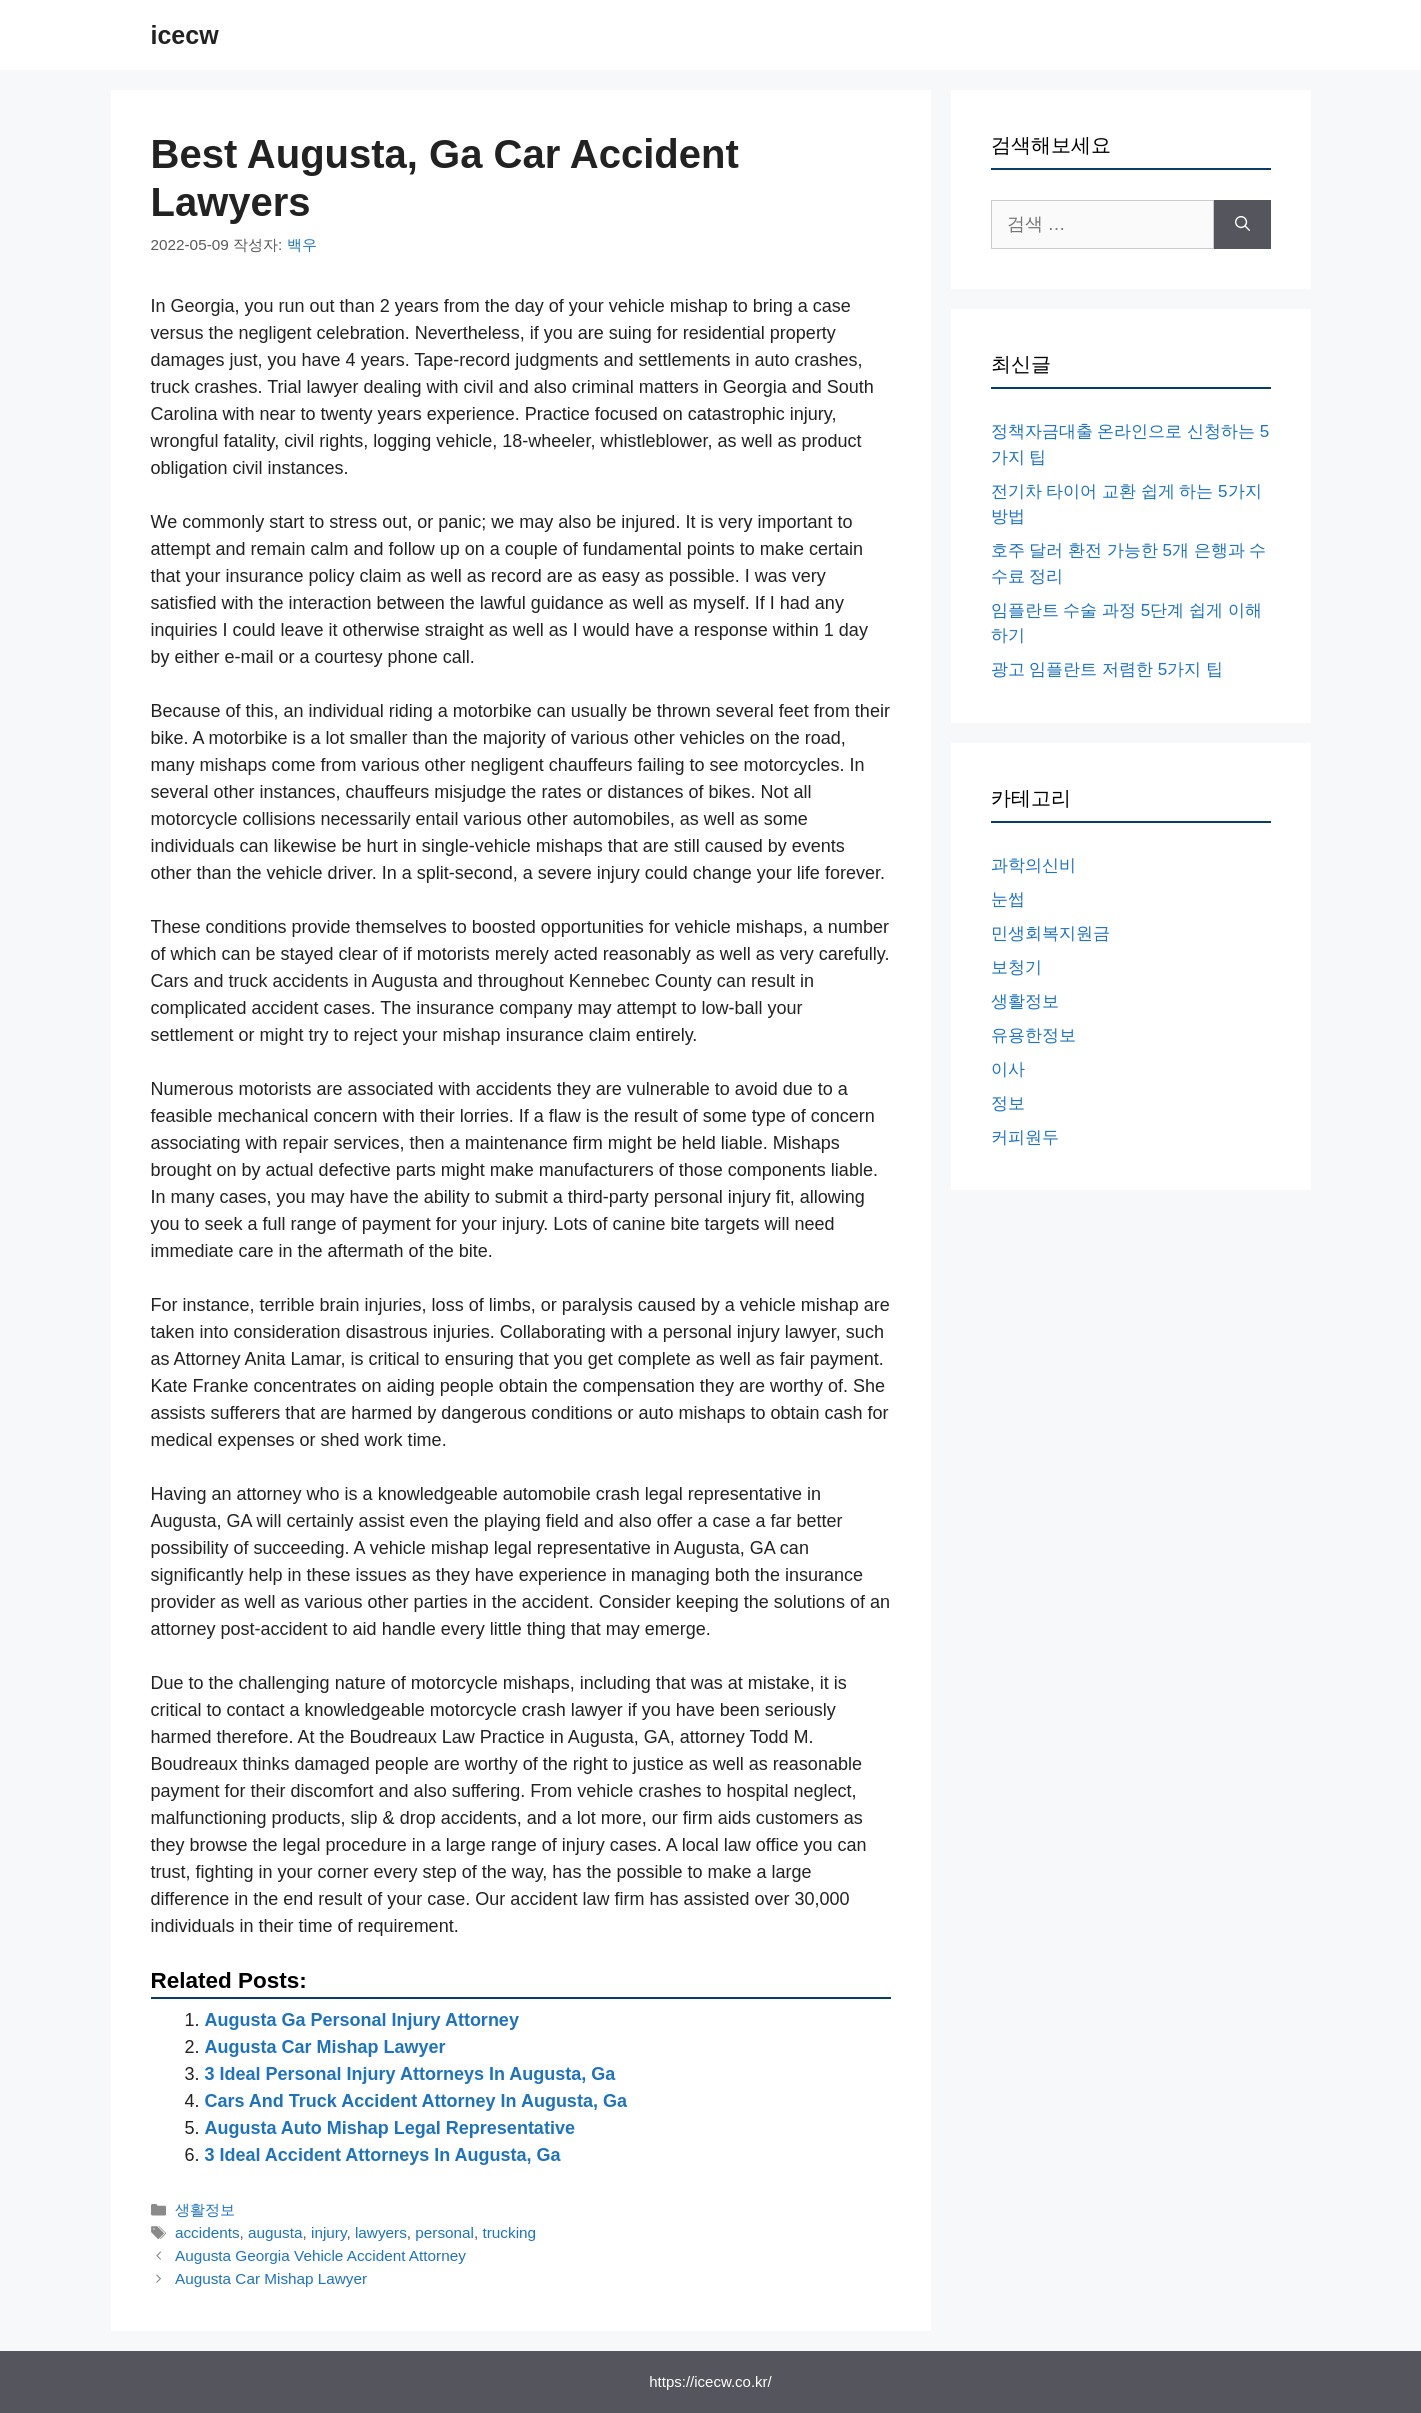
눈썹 (1008, 899)
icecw (185, 35)
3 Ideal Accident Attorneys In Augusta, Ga (383, 2155)
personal (444, 2232)
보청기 (1016, 967)
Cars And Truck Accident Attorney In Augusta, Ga (416, 2101)
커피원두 (1025, 1137)
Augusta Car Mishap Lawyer (325, 2047)
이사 (1008, 1069)
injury (328, 2232)
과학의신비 (1033, 865)
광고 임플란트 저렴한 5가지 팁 (1107, 669)
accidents (207, 2232)
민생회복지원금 (1050, 933)
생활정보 (205, 2209)
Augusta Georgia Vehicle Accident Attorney (320, 2255)
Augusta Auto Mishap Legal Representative (390, 2128)
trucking (510, 2232)
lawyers (381, 2232)
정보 (1008, 1103)
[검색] (1242, 224)
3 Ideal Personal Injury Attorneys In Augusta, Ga (410, 2074)
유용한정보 (1033, 1035)
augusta (275, 2232)
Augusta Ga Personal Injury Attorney (362, 2020)
